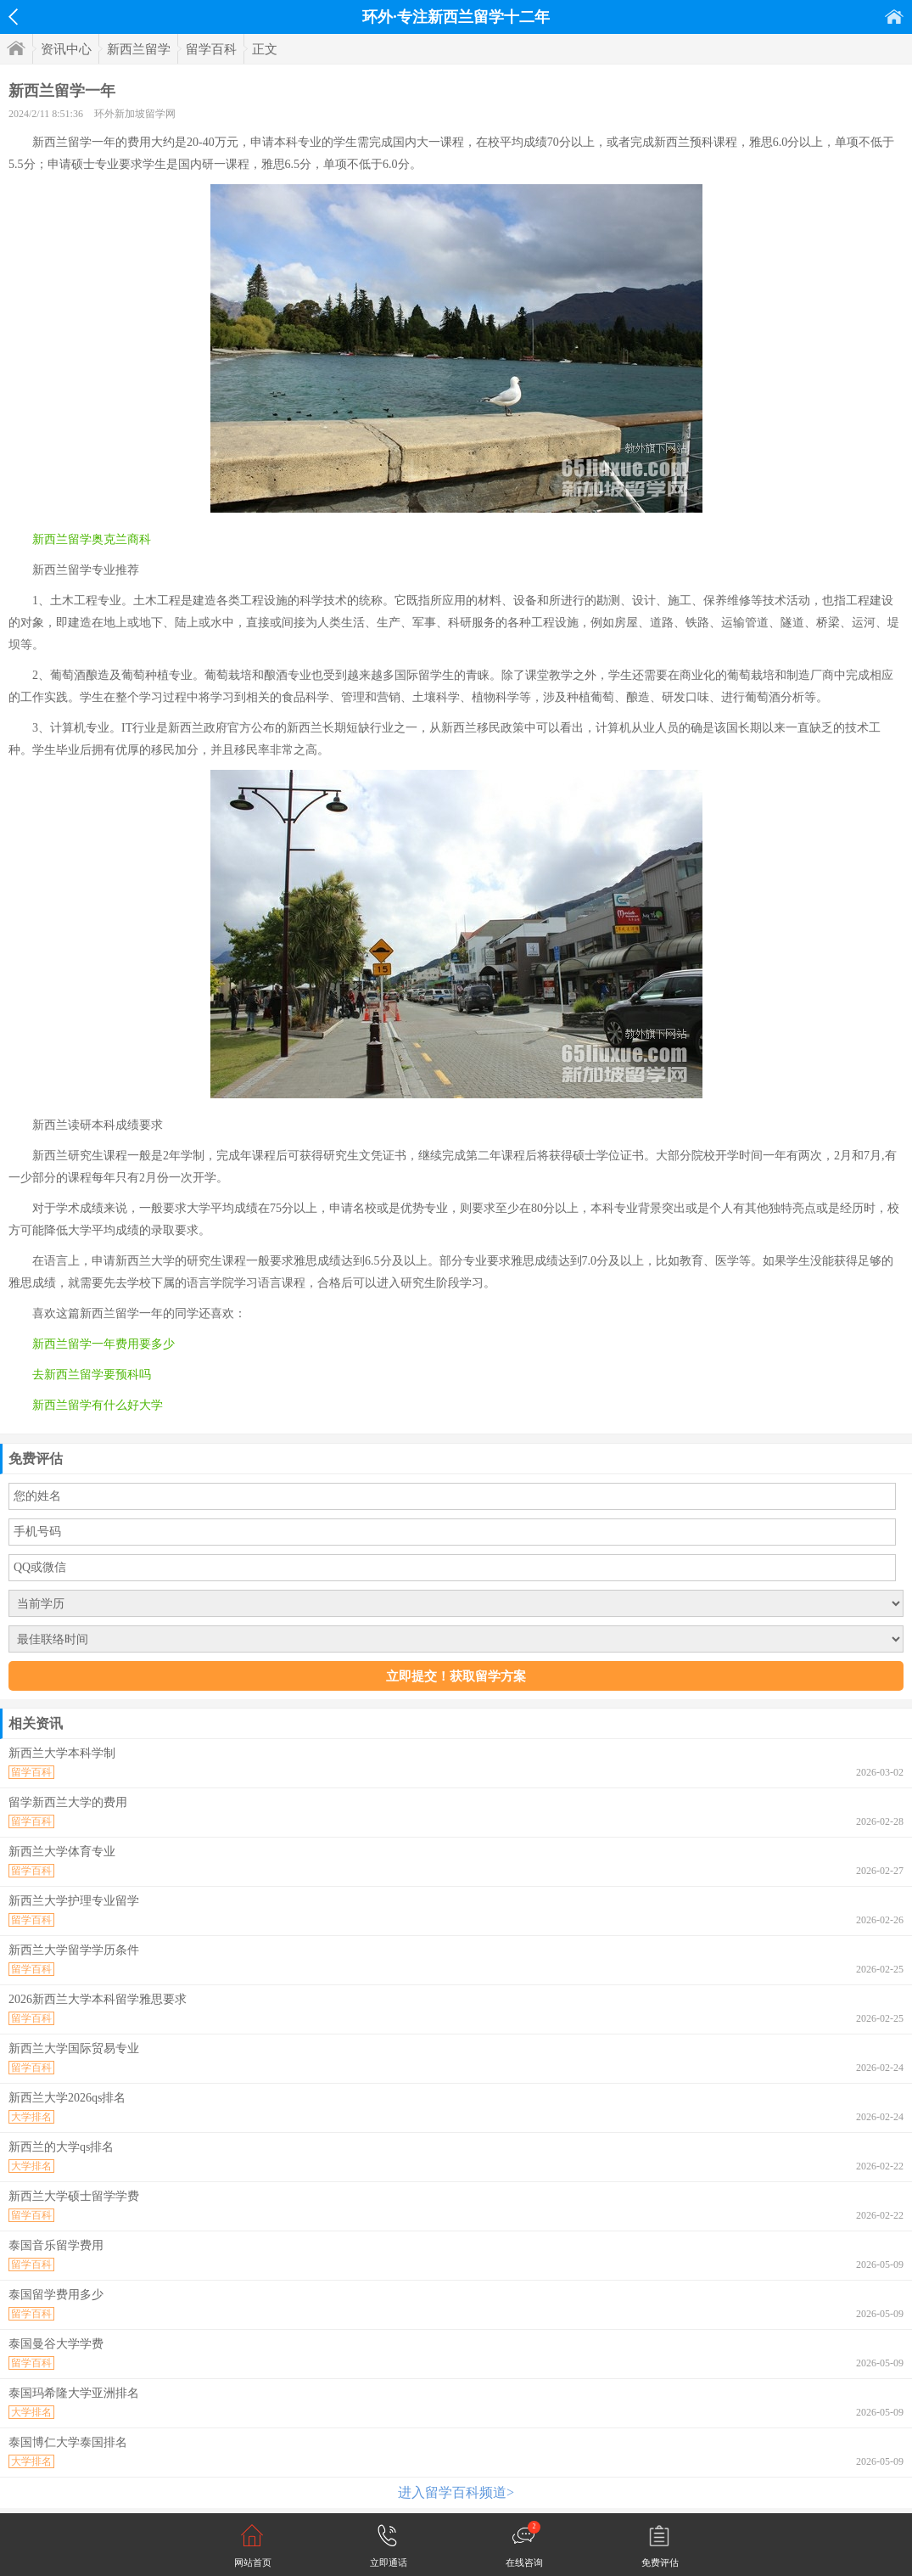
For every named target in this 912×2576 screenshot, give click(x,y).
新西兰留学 (139, 49)
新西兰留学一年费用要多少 (103, 1344)
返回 (13, 16)
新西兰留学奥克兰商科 (91, 539)
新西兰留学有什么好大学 (97, 1405)
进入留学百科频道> (456, 2492)
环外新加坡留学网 (135, 114)
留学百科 (211, 49)
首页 (894, 16)
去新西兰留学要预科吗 (91, 1374)
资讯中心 (66, 49)
